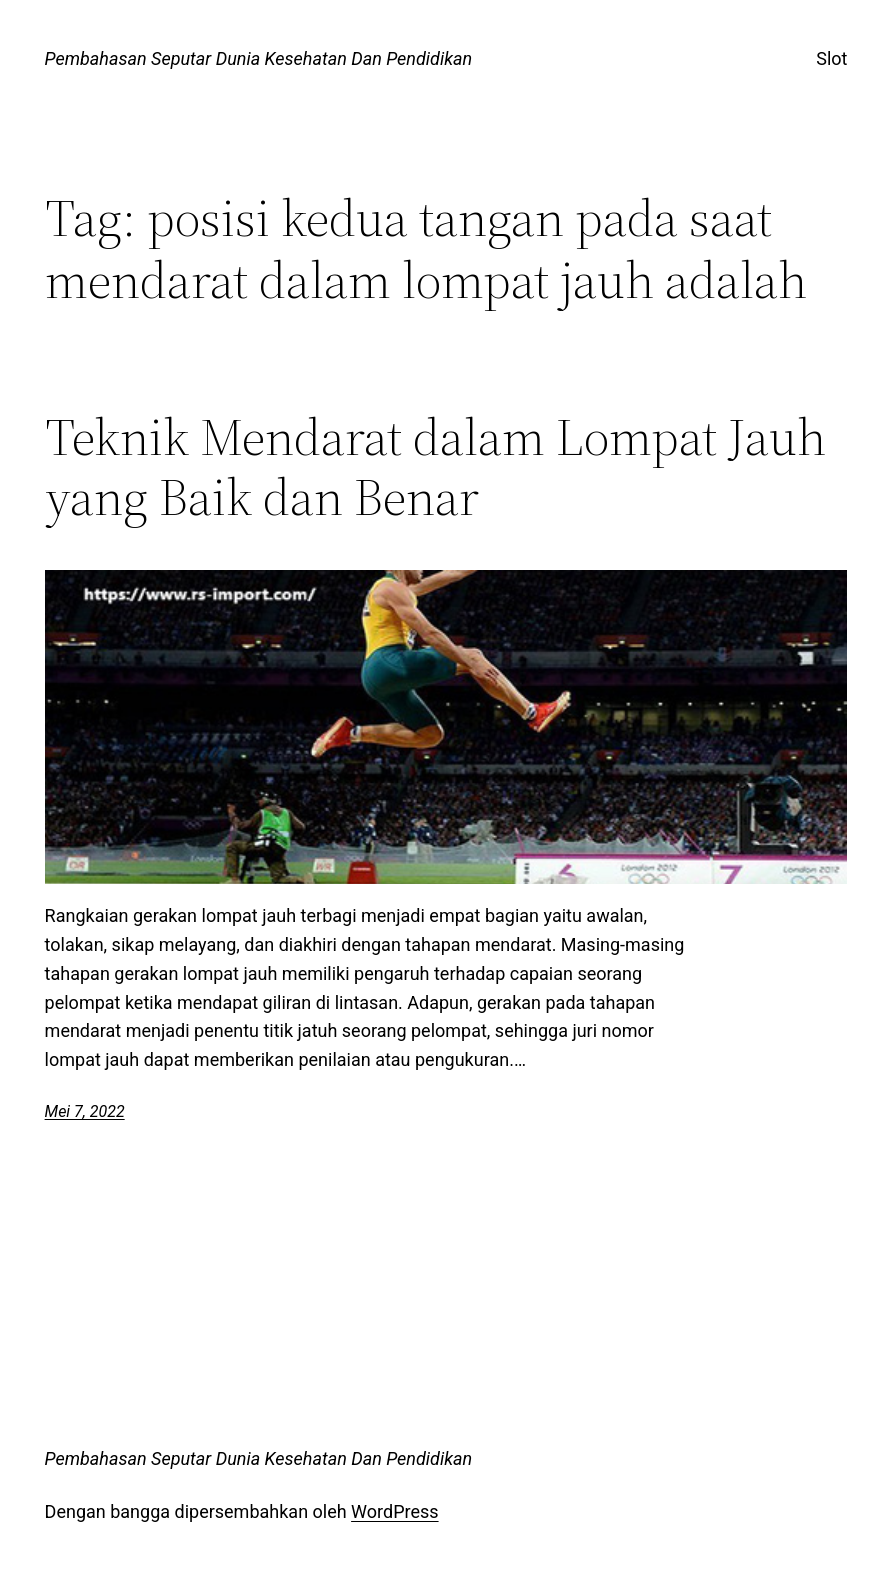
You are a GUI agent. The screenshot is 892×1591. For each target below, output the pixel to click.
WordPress (394, 1511)
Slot (831, 58)
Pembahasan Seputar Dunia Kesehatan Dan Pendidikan (259, 58)
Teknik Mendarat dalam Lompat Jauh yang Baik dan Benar (435, 467)
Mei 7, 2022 (85, 1111)
